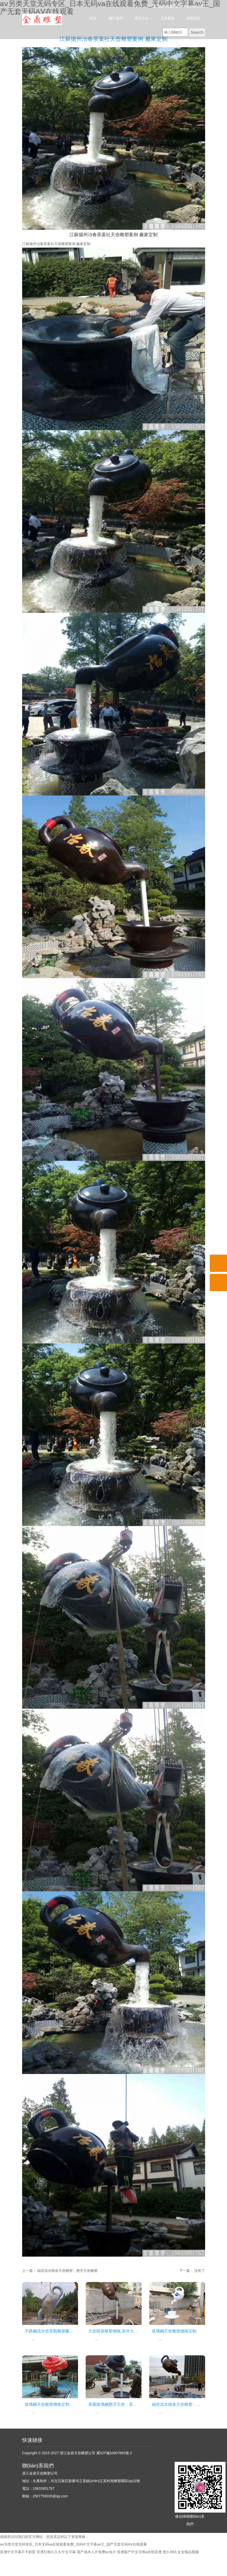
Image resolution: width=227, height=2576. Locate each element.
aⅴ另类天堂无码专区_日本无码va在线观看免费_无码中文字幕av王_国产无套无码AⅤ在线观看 (73, 2544)
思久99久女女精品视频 (181, 2552)
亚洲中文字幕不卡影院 (18, 2552)
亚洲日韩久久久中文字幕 (56, 2552)
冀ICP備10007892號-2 (114, 2453)
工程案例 (167, 18)
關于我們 (116, 18)
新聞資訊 (193, 18)
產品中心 (141, 18)
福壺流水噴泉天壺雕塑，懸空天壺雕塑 (67, 2271)
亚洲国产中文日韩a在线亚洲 (139, 2552)
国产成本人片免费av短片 (96, 2552)
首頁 (92, 18)
